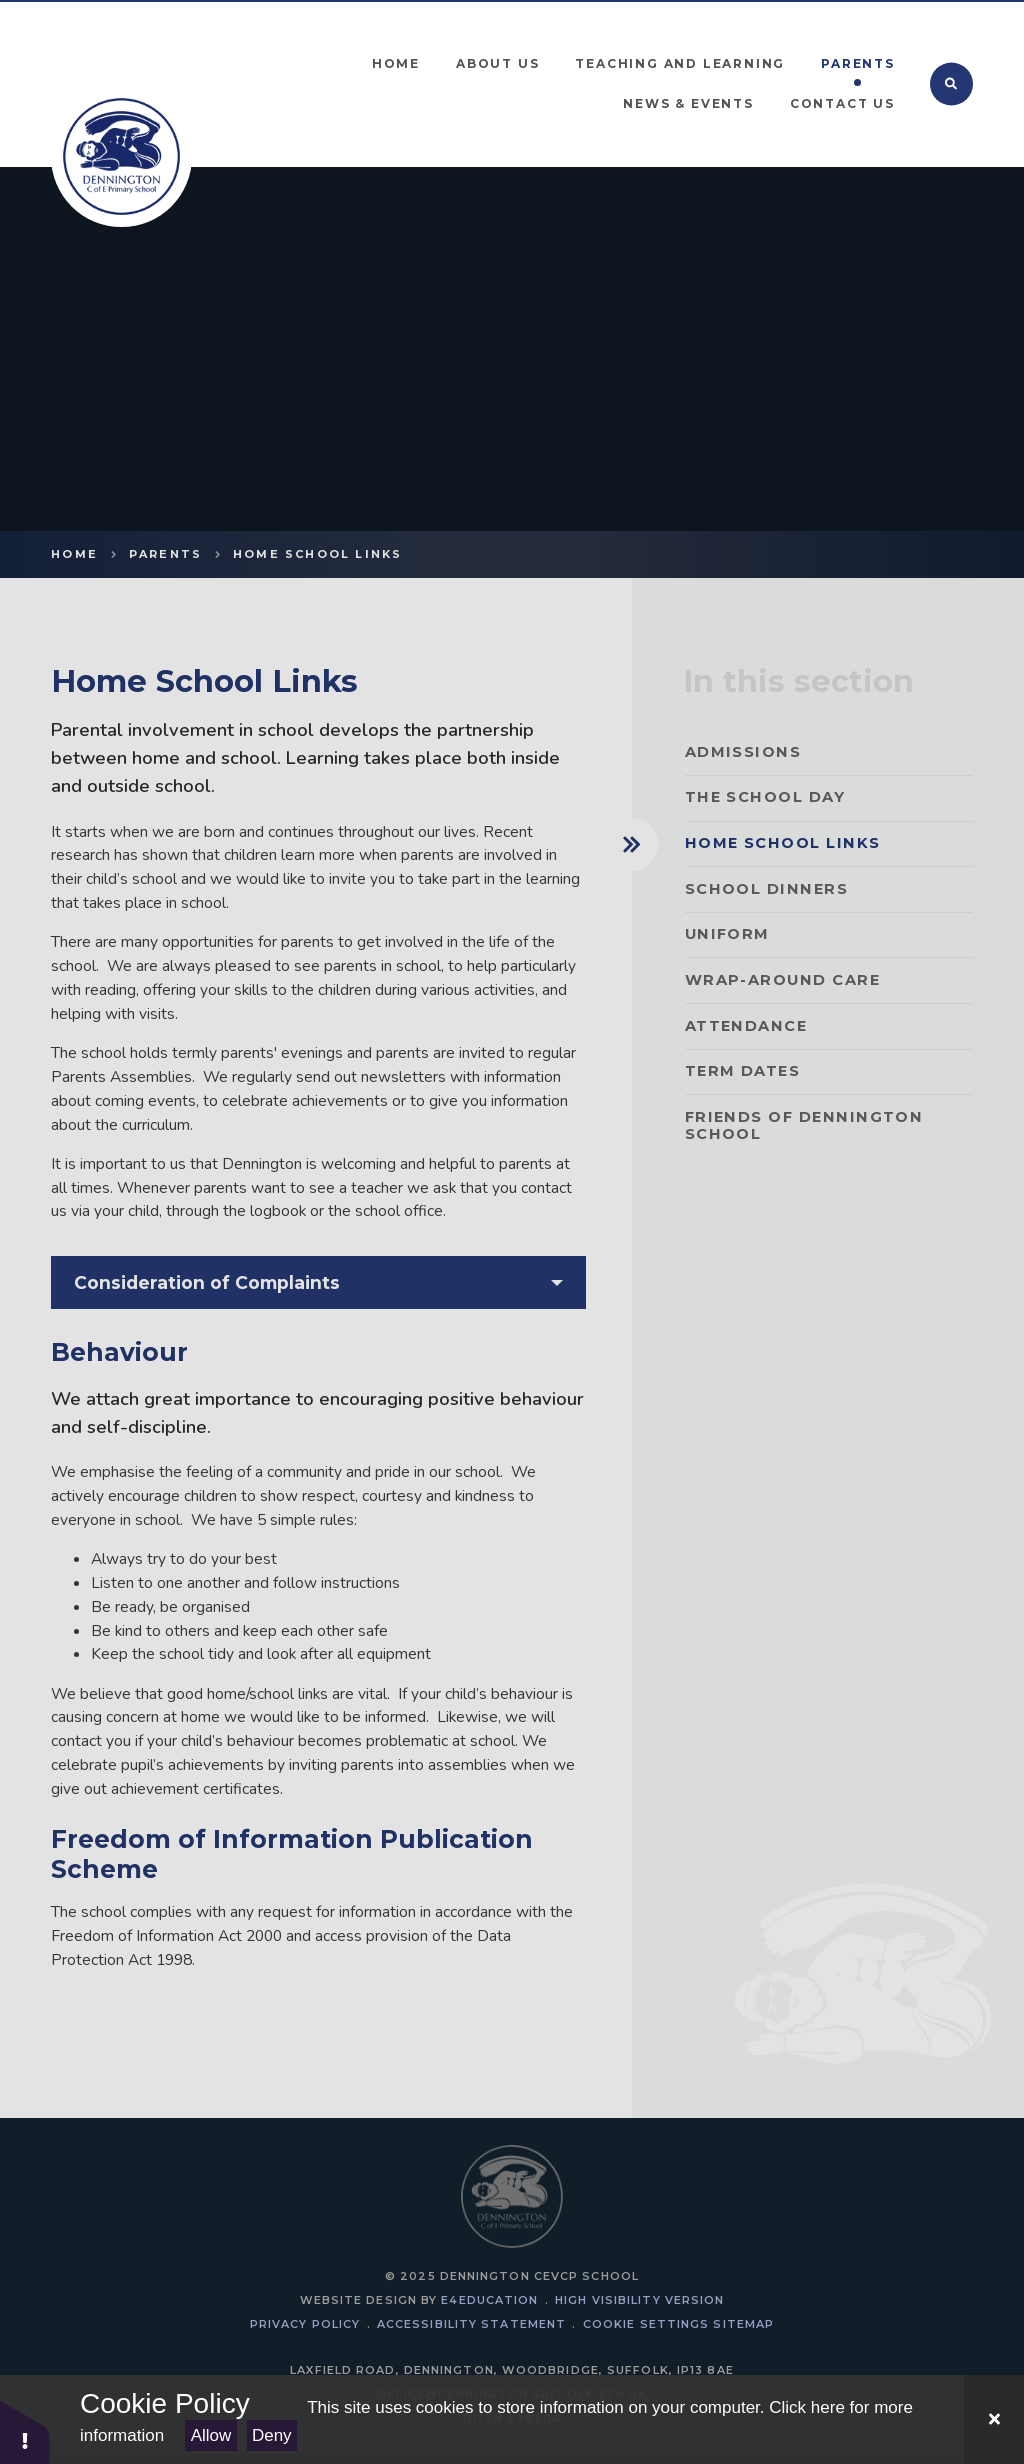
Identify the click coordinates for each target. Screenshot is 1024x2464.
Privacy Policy (305, 2324)
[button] (25, 2431)
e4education (489, 2300)
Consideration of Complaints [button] (207, 1282)
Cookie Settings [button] (646, 2324)
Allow (211, 2435)
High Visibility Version (639, 2300)
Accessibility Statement (471, 2324)
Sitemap (743, 2324)
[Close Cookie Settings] (994, 2419)
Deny (272, 2435)
